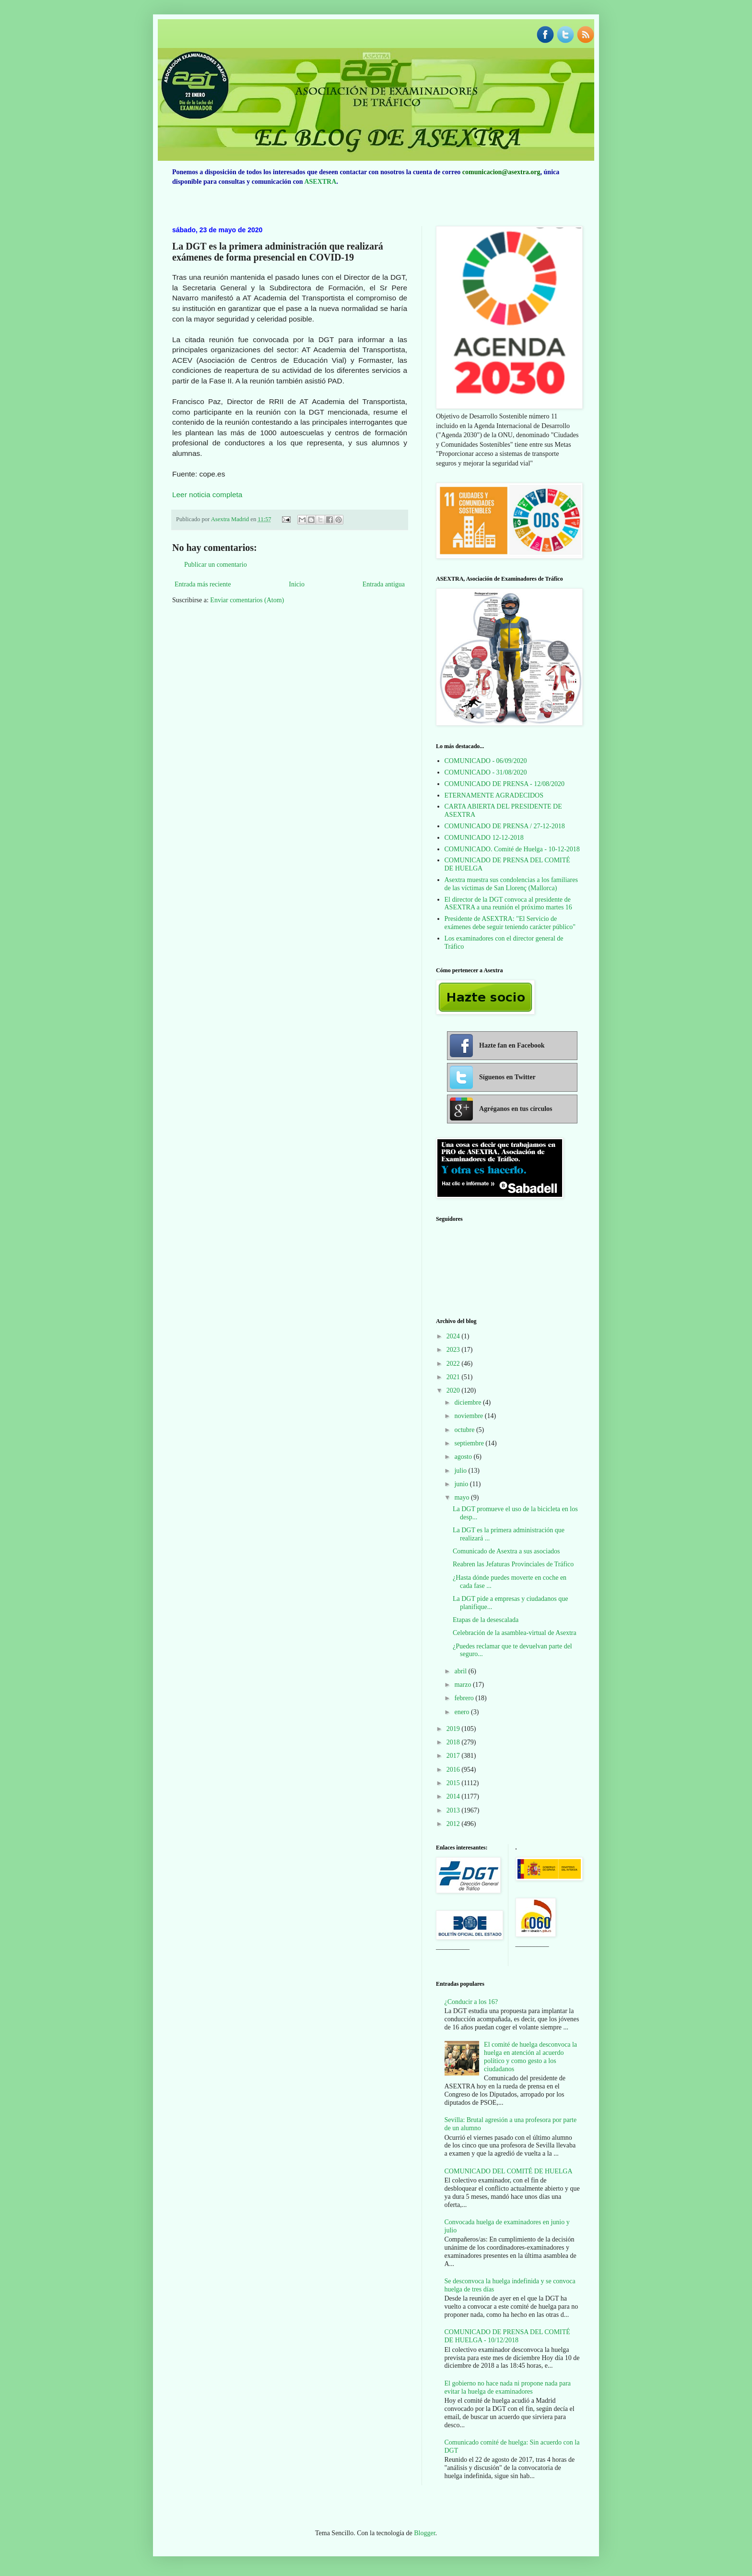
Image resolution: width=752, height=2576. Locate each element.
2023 (454, 1349)
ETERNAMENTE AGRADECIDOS (494, 795)
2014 (454, 1796)
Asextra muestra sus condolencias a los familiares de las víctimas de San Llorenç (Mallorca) (511, 884)
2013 (454, 1810)
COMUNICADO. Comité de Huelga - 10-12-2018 (512, 849)
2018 (454, 1742)
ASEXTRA (320, 181)
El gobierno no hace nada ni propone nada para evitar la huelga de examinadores (508, 2387)
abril (461, 1671)
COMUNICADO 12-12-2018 (484, 837)
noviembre (469, 1415)
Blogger (424, 2533)
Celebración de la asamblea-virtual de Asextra (514, 1632)
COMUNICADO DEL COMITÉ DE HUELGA (509, 2171)
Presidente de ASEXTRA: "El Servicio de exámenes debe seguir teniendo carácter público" (510, 922)
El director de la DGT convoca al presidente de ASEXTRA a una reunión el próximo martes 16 (508, 903)
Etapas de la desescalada (485, 1619)
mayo (462, 1497)
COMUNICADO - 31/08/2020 (486, 772)
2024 (454, 1336)
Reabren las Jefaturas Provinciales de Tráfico (513, 1564)
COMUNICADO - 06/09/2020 (486, 760)
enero (462, 1712)
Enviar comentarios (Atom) (247, 600)
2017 (454, 1755)
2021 (454, 1377)
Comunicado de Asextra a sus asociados (506, 1551)
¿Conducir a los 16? (471, 2001)
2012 (454, 1823)
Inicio (297, 584)
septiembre (469, 1443)
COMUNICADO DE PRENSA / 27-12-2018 (505, 826)
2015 (454, 1783)
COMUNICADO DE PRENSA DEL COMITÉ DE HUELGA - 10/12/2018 (507, 2336)
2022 (454, 1363)
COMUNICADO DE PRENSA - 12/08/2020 (504, 783)
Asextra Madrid (231, 519)
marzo (463, 1684)
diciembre (468, 1402)
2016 (454, 1769)
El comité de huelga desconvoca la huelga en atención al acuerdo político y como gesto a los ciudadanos (530, 2056)
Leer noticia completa (207, 494)
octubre (465, 1429)
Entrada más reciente (203, 584)
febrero (464, 1698)
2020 (454, 1390)
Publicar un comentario (215, 564)
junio (462, 1484)
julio (461, 1470)
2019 (454, 1728)
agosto (463, 1456)
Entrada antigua (384, 584)
